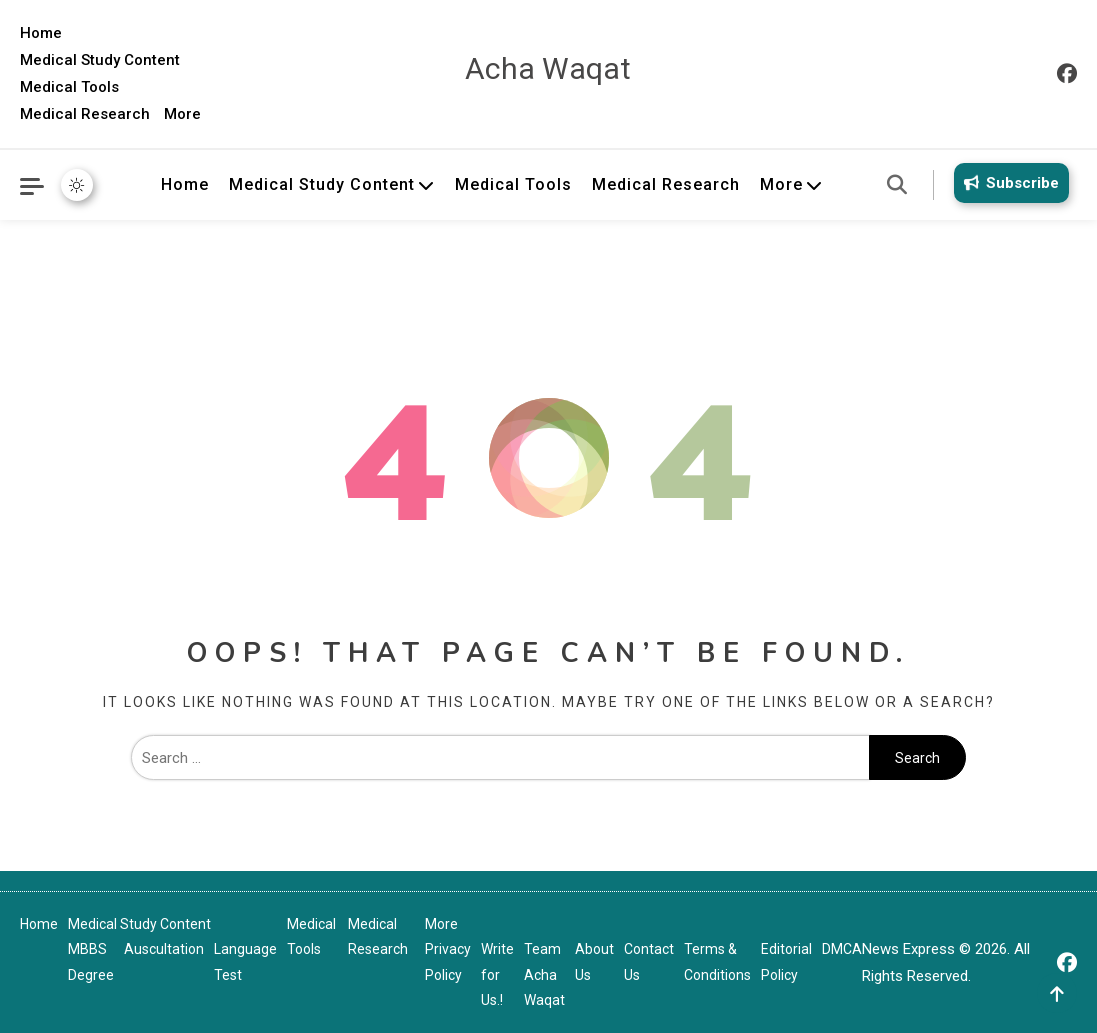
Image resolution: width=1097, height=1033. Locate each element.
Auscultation (164, 949)
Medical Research (85, 114)
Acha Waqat (548, 68)
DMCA (842, 949)
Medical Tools (69, 87)
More (182, 114)
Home (41, 33)
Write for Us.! (497, 974)
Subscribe (1008, 183)
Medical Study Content (100, 60)
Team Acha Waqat (544, 974)
